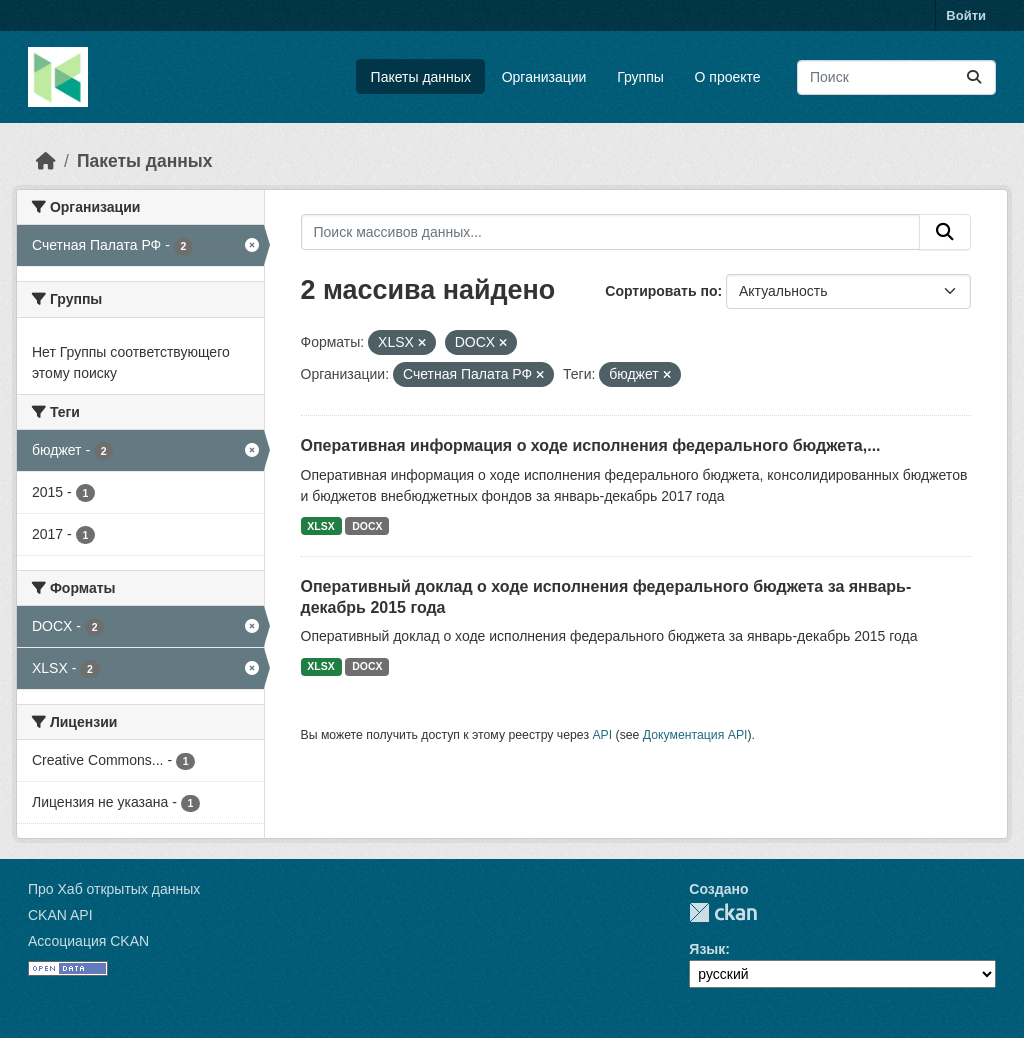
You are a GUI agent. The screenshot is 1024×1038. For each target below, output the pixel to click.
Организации (544, 77)
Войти (966, 15)
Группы (640, 77)
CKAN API (60, 915)
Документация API (695, 735)
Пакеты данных (421, 77)
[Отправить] (974, 77)
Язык (707, 949)
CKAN (723, 912)
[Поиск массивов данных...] (896, 77)
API (602, 735)
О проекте (728, 77)
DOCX (367, 526)
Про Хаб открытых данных (114, 889)
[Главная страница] (46, 161)
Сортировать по (661, 291)
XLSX (320, 526)
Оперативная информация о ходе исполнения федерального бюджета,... (591, 445)
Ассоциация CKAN (88, 941)
